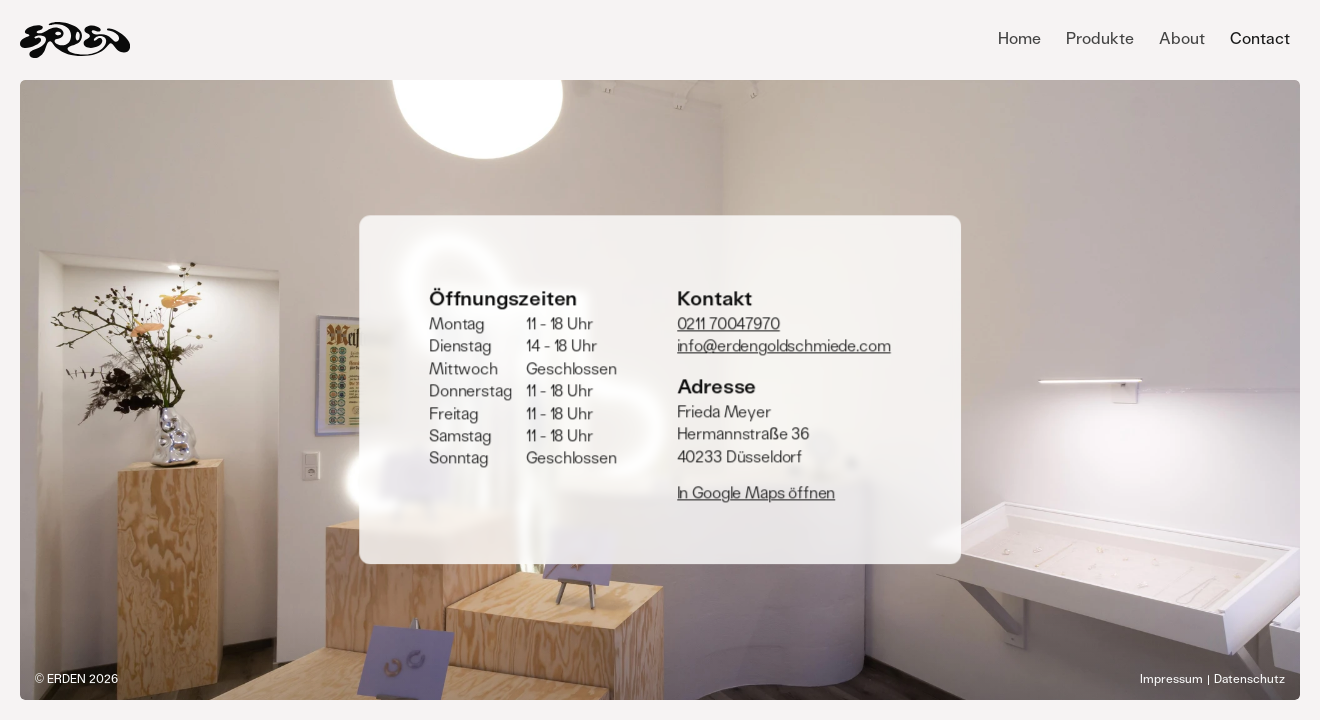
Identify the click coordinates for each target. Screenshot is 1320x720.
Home (1019, 39)
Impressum (1171, 679)
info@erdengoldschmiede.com (784, 347)
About (1182, 39)
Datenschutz (1249, 679)
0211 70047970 (728, 324)
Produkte (1100, 39)
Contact (1260, 39)
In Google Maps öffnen (756, 493)
